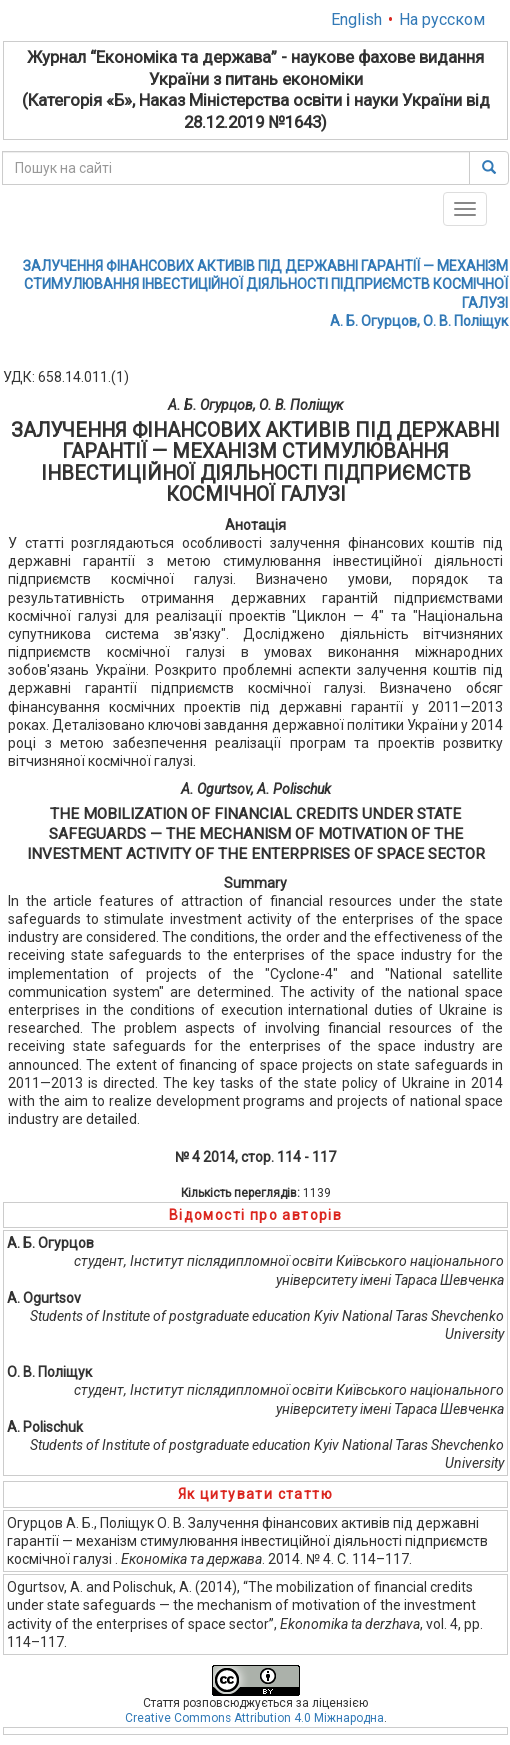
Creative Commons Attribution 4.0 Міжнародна (254, 1718)
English (356, 19)
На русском (442, 19)
